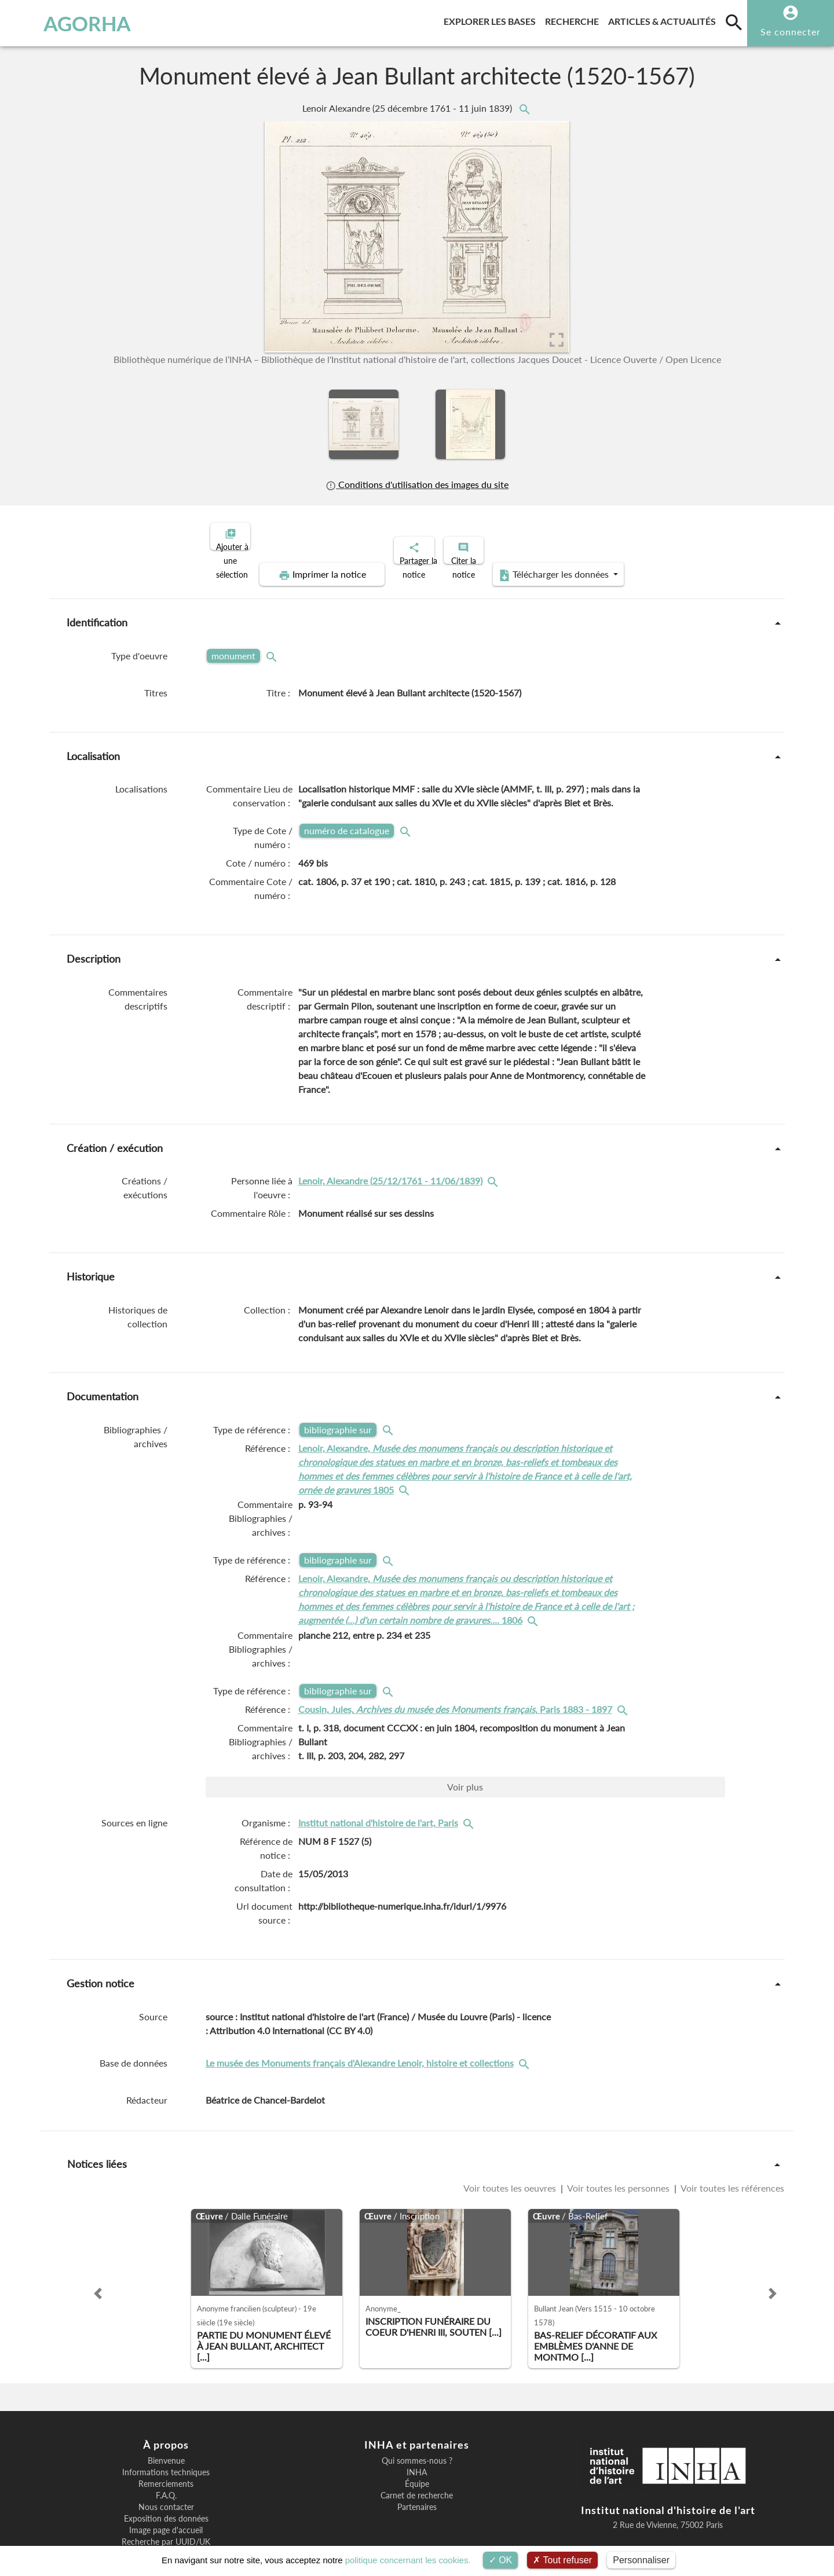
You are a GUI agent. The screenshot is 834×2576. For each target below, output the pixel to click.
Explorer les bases (492, 19)
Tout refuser (562, 2560)
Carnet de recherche (417, 2455)
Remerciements (165, 2444)
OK (501, 2560)
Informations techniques (166, 2432)
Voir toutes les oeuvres (510, 2147)
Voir (465, 1746)
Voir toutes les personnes (618, 2147)
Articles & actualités (664, 19)
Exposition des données (166, 2479)
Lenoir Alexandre (408, 107)
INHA (417, 2432)
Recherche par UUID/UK (166, 2502)
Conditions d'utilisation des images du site (417, 484)
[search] (733, 22)
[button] (97, 2253)
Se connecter (790, 31)
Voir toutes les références (731, 2147)
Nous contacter (166, 2467)
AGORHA (68, 23)
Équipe (417, 2444)
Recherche (574, 19)
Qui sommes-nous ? (417, 2421)
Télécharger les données (682, 535)
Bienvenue (166, 2421)
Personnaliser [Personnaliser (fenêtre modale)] (641, 2560)
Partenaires (417, 2467)
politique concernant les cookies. (408, 2560)
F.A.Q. (166, 2455)
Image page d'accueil (166, 2490)
